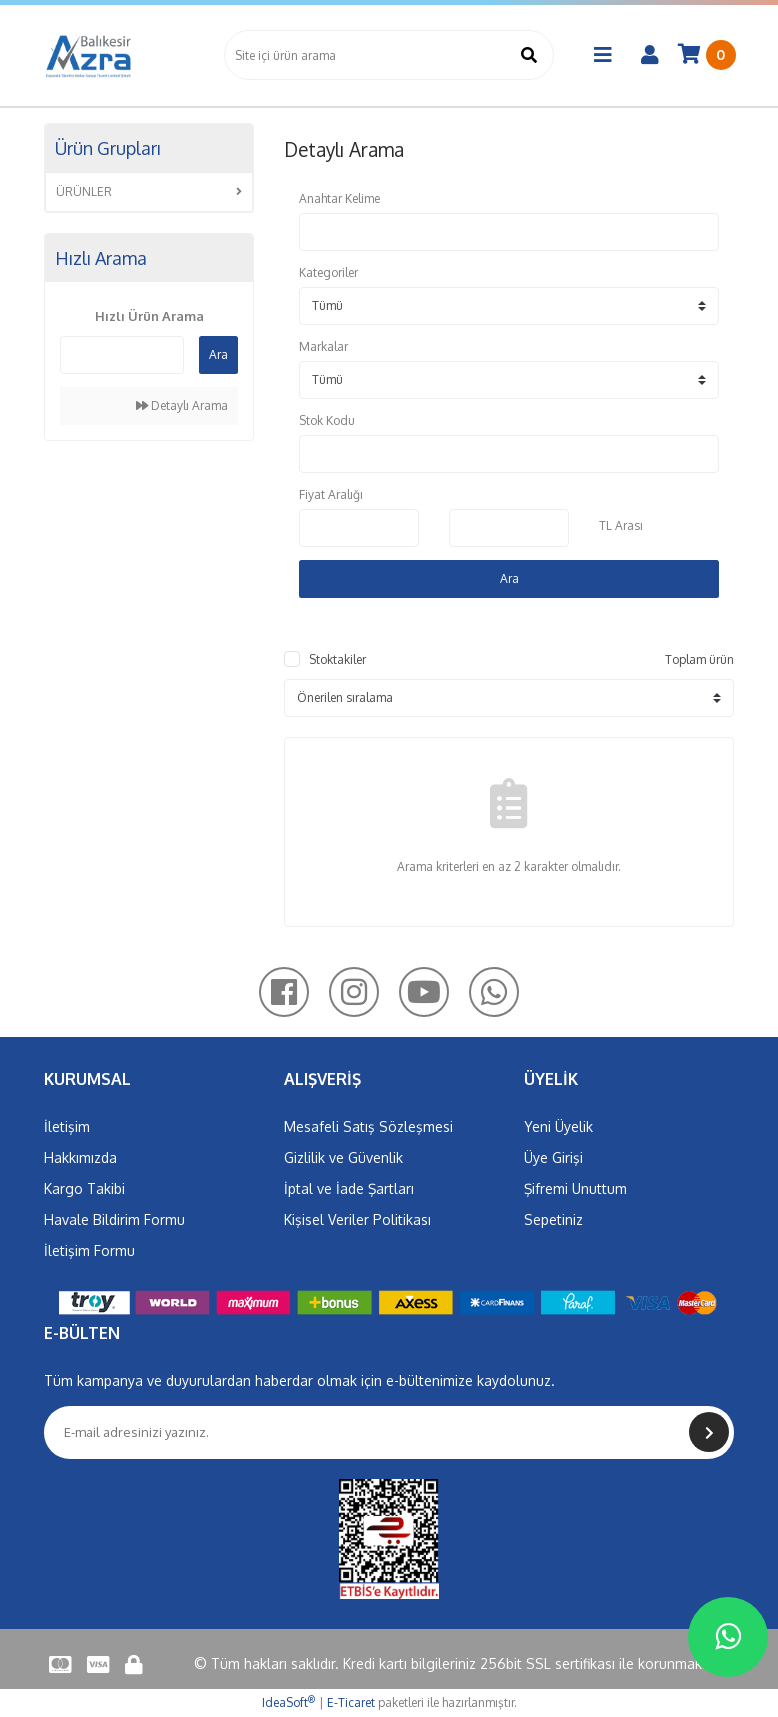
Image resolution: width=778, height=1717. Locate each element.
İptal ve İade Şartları (349, 1188)
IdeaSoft (288, 1702)
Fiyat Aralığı (331, 494)
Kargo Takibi (84, 1188)
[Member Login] (650, 55)
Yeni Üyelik (558, 1126)
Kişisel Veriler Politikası (357, 1219)
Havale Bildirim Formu (114, 1219)
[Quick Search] (122, 355)
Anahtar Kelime (339, 198)
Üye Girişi (553, 1157)
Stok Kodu (327, 420)
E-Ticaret (351, 1702)
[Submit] (709, 1432)
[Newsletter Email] (389, 1432)
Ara (218, 354)
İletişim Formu (89, 1250)
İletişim (67, 1126)
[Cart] (707, 55)
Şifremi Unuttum (575, 1188)
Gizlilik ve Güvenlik (343, 1157)
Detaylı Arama (182, 405)
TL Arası (621, 525)
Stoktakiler (337, 659)
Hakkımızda (80, 1157)
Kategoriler (328, 272)
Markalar (323, 346)
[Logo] (89, 55)
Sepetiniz (553, 1219)
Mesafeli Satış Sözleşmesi (368, 1126)
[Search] (389, 55)
